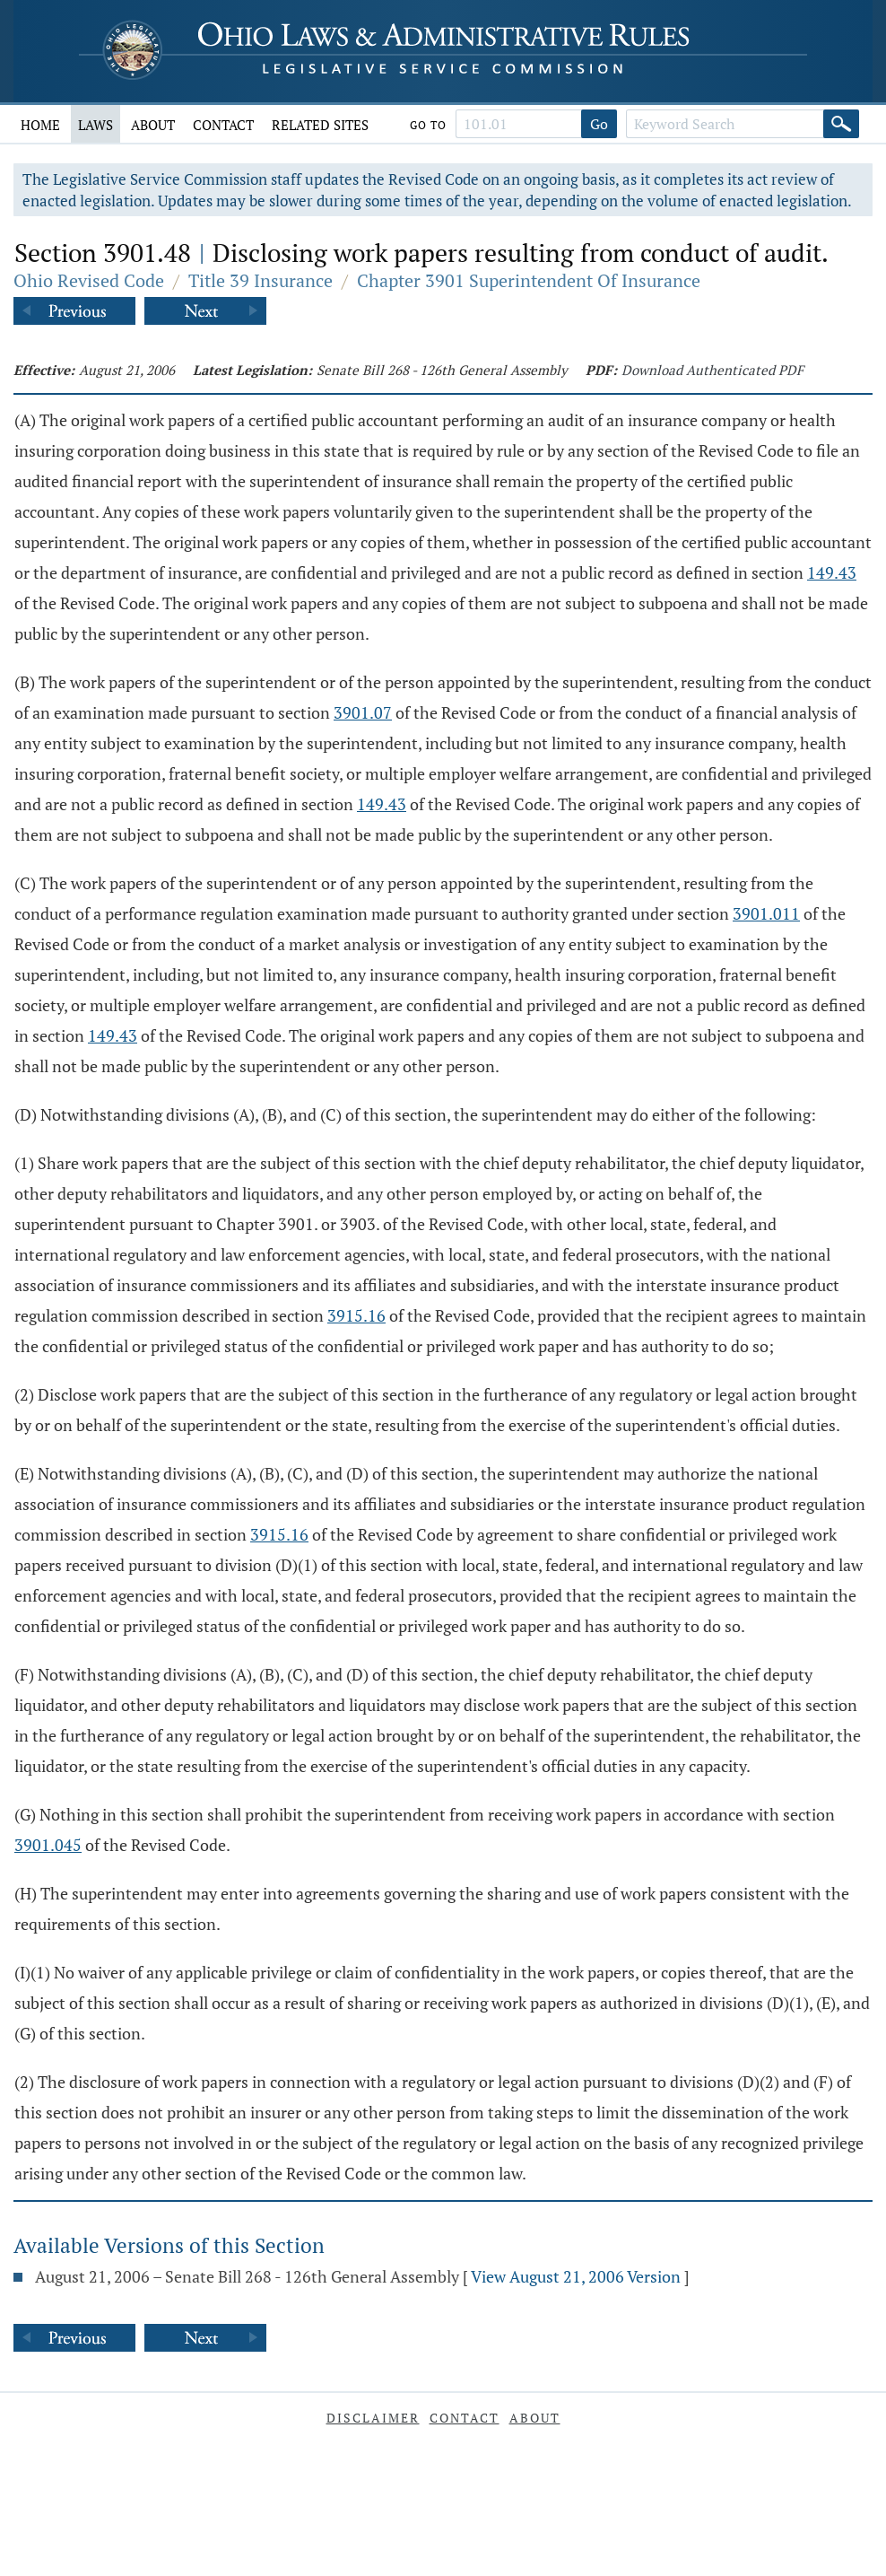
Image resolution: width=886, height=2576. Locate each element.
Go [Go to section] (599, 124)
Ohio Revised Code (88, 280)
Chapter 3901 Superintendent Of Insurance (528, 280)
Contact (223, 125)
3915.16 (356, 1315)
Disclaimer (373, 2417)
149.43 (831, 572)
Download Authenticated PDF (712, 370)
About (153, 125)
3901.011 (766, 913)
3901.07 (363, 712)
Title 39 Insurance (260, 280)
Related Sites (320, 125)
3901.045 (48, 1845)
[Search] (841, 123)
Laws (95, 125)
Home (40, 125)
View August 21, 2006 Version (576, 2276)
